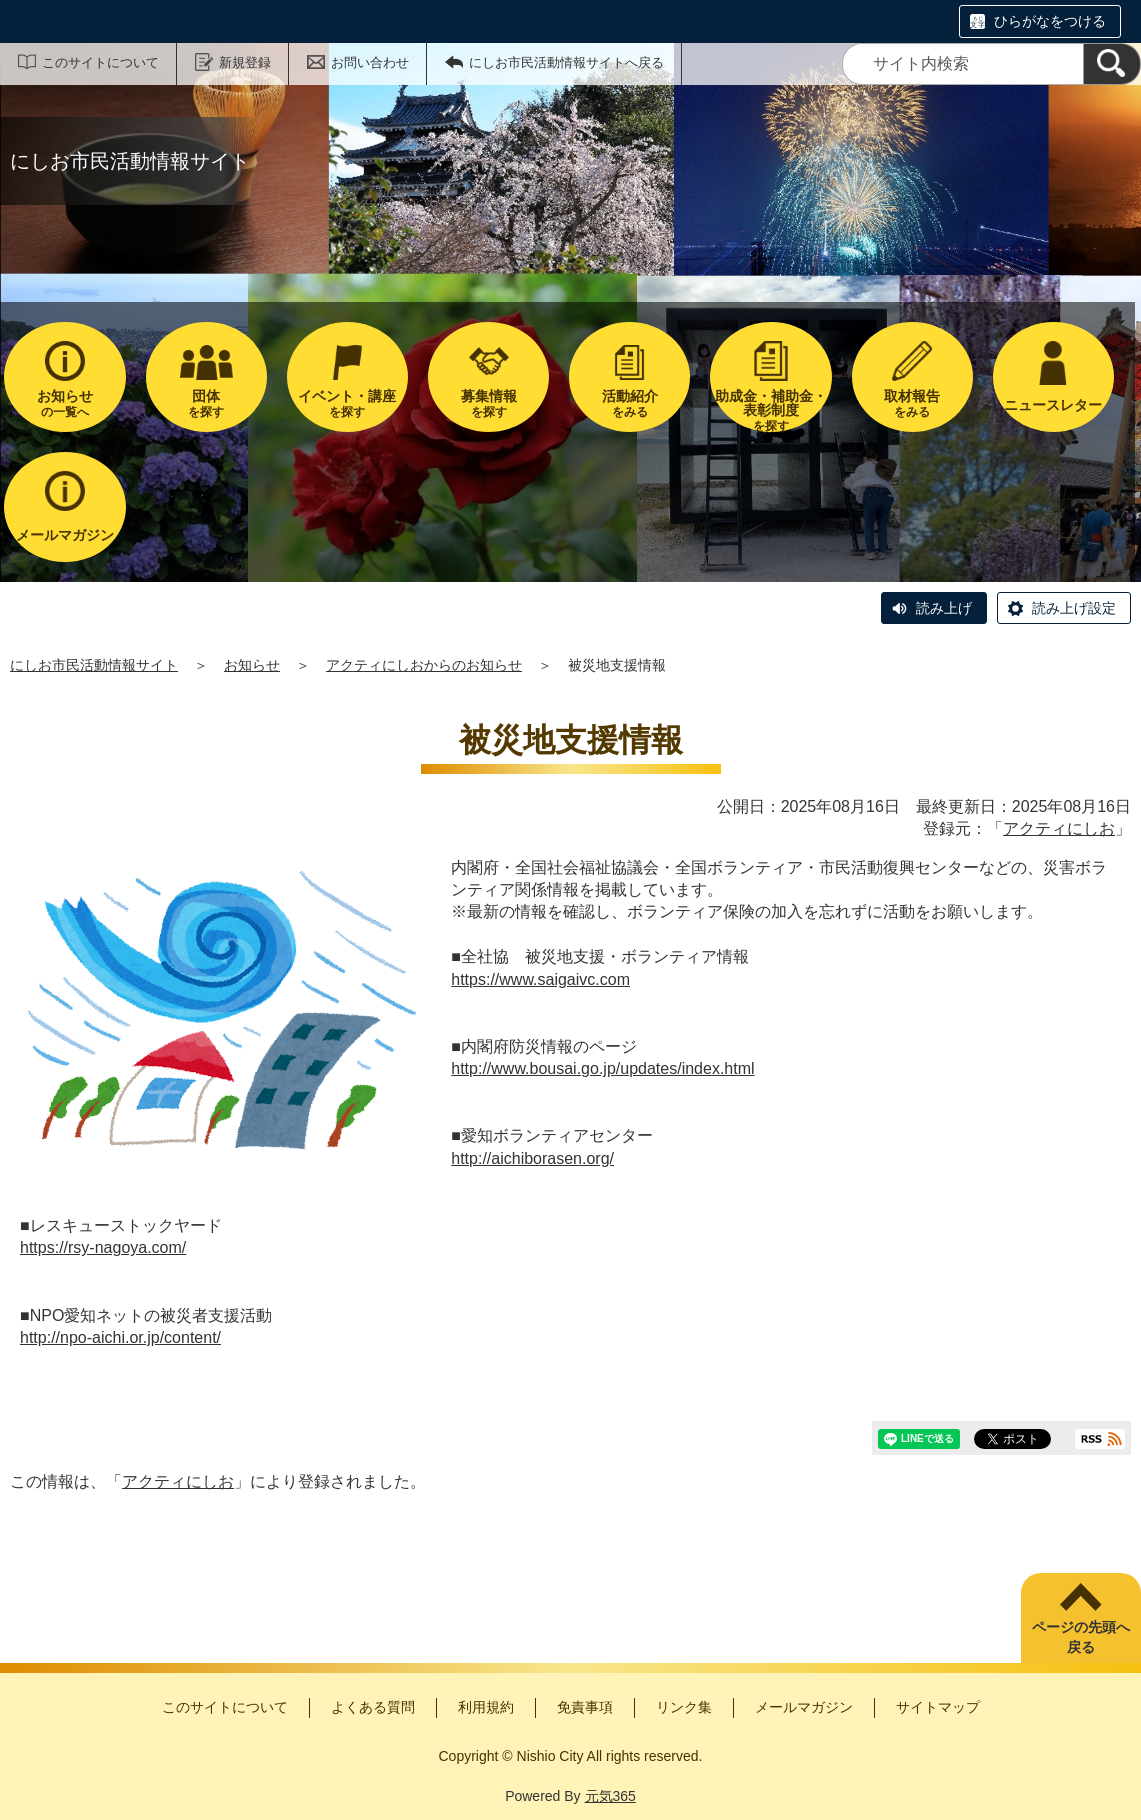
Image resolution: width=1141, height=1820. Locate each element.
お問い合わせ (370, 62)
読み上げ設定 (1074, 608)
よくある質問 (373, 1707)
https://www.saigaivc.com (540, 979)
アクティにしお (1059, 828)
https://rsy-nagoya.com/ (103, 1247)
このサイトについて (100, 62)
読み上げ (944, 608)
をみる (629, 403)
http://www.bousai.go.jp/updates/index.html (602, 1068)
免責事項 (585, 1707)
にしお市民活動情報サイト (94, 665)
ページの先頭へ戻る (1081, 1637)
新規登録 (245, 62)
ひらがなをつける (1050, 21)
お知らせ (252, 665)
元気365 (610, 1796)
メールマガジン (804, 1707)
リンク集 (684, 1707)
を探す (206, 403)
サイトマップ (938, 1707)
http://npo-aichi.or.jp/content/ (120, 1337)
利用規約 (486, 1707)
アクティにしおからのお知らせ (424, 665)
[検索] (1112, 64)
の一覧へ (64, 403)
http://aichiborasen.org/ (532, 1158)
